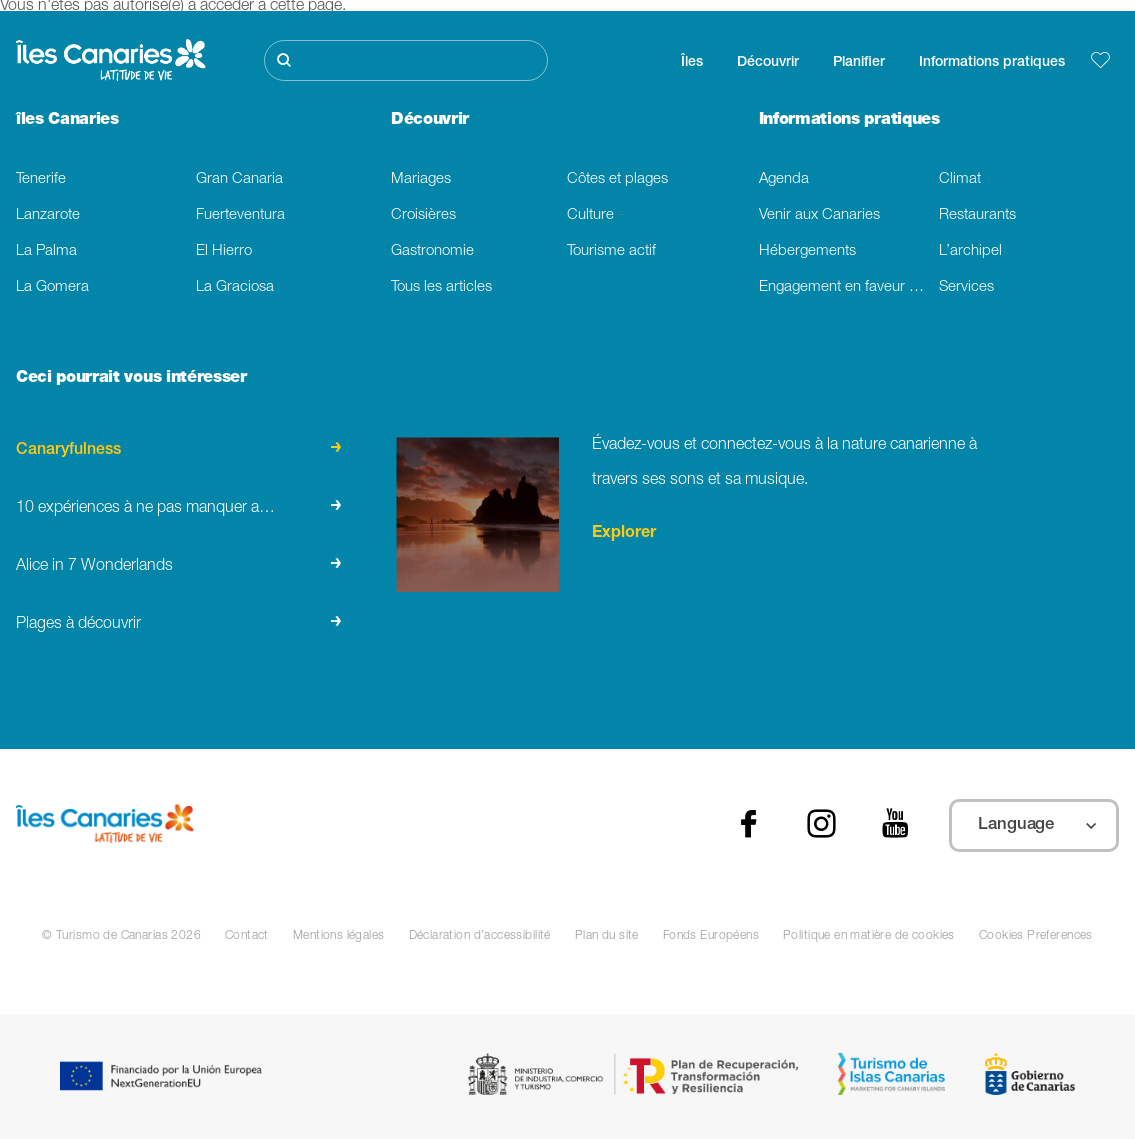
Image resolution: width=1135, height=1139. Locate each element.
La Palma (46, 251)
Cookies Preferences (1036, 936)
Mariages (421, 179)
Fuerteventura (240, 215)
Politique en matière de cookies (869, 936)
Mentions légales (339, 936)
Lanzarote (48, 215)
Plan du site (607, 936)
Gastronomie (432, 251)
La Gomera (52, 287)
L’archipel (970, 251)
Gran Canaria (239, 179)
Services (966, 287)
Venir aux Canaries (819, 215)
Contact (247, 936)
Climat (960, 179)
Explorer (624, 534)
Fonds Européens (711, 936)
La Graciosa (235, 287)
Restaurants (977, 215)
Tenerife (41, 179)
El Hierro (224, 251)
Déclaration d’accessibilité (480, 936)
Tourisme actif (611, 251)
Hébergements (807, 251)
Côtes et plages (617, 179)
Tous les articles (441, 287)
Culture (590, 215)
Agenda (784, 179)
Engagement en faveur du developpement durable (849, 287)
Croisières (423, 215)
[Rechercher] (405, 60)
